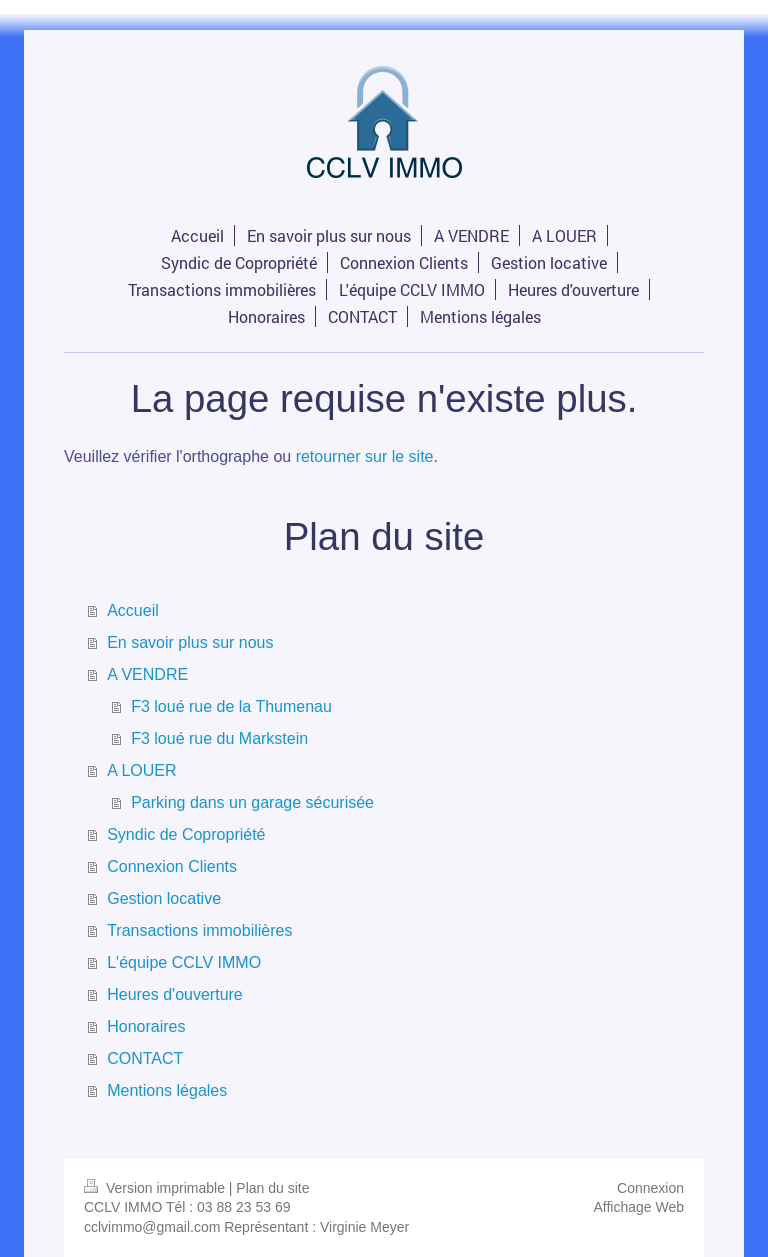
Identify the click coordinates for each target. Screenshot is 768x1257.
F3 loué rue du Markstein (219, 738)
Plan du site (272, 1188)
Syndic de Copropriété (186, 834)
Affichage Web (638, 1207)
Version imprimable (156, 1188)
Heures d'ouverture (175, 994)
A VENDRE (147, 674)
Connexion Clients (172, 866)
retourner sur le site (365, 456)
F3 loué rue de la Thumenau (231, 706)
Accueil (133, 610)
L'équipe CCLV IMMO (184, 962)
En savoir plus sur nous (190, 642)
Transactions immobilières (199, 930)
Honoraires (146, 1026)
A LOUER (141, 770)
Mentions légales (167, 1090)
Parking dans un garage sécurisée (252, 802)
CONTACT (145, 1058)
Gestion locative (164, 898)
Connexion (650, 1188)
